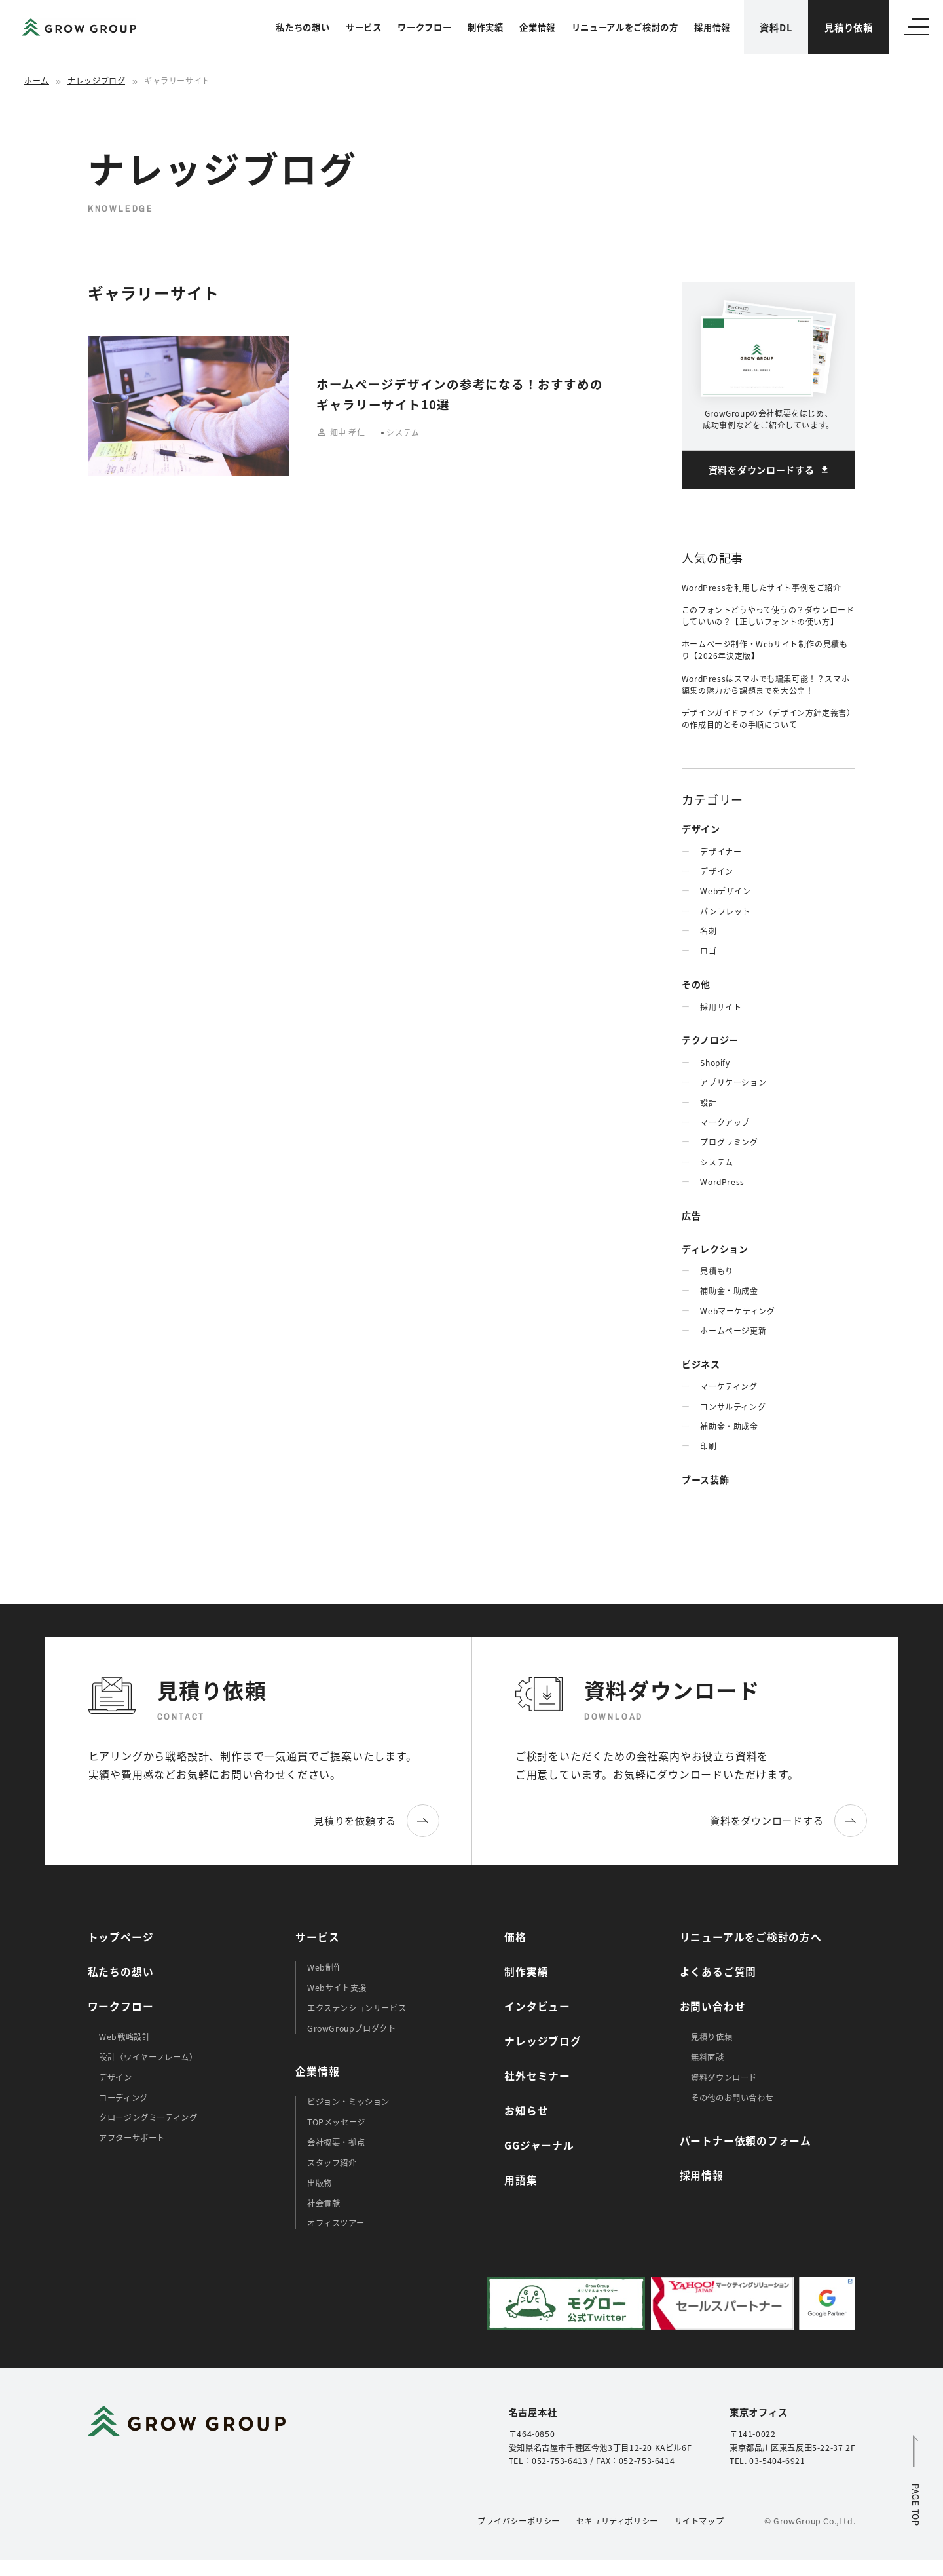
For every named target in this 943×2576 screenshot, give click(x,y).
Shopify (715, 1062)
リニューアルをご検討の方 (625, 26)
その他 (696, 984)
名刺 (708, 930)
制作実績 (486, 26)
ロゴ (708, 950)
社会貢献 (323, 2203)
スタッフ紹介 (332, 2163)
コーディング (123, 2098)
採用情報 (712, 26)
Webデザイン (725, 890)
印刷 (708, 1445)
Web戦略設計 (124, 2037)
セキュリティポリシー (617, 2521)
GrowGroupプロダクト (351, 2028)
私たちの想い (302, 26)
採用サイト (720, 1006)
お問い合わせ (713, 2006)
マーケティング (728, 1386)
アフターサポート (132, 2138)
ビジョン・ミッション (348, 2102)
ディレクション (715, 1248)
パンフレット (725, 911)
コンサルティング (733, 1406)
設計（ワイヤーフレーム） (148, 2057)
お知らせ (526, 2110)
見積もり (716, 1270)
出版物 (319, 2183)
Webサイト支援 (337, 1988)
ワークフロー (424, 26)
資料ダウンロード (724, 2077)
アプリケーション (733, 1082)
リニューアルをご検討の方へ (751, 1936)
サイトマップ (699, 2521)
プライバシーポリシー (518, 2521)
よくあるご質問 (718, 1971)
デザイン (701, 828)
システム (716, 1161)
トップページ (121, 1936)
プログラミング (729, 1141)
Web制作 (324, 1967)
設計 (708, 1102)
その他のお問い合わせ (732, 2098)
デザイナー (720, 851)
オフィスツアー (335, 2223)
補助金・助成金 (729, 1290)
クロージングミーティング (148, 2117)
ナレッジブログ (96, 80)
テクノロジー (710, 1039)
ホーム (36, 80)
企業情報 (537, 26)
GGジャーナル (539, 2145)
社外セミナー (537, 2075)
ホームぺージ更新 (733, 1330)
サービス (364, 26)
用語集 (520, 2180)
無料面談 (707, 2057)
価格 (515, 1936)
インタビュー (537, 2006)
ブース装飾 (706, 1479)
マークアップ (725, 1121)
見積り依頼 (848, 27)
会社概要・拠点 (336, 2142)
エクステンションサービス (356, 2008)
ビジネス (701, 1364)
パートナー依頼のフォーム (745, 2140)
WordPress (722, 1181)
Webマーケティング (737, 1310)
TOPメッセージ (336, 2122)
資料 (776, 27)
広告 (691, 1215)
